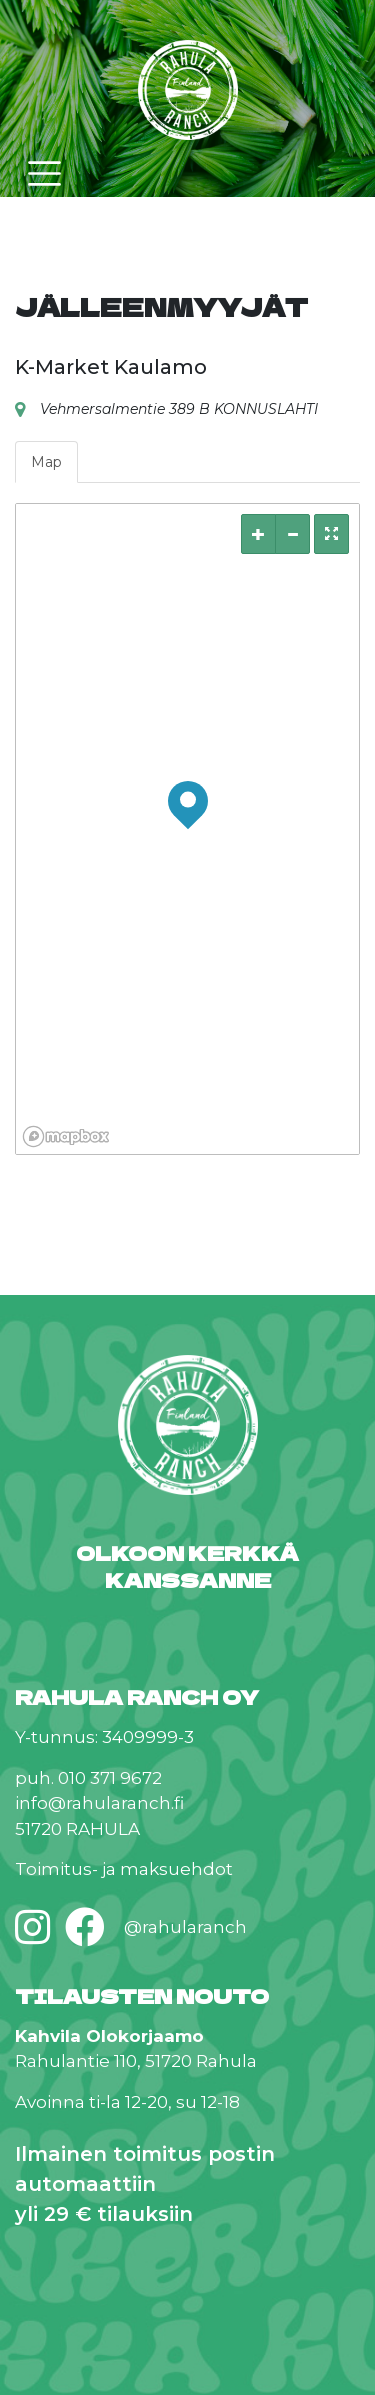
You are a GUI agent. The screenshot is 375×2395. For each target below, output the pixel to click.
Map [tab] (46, 462)
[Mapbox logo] (66, 1136)
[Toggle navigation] (44, 173)
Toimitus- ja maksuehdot (124, 1869)
